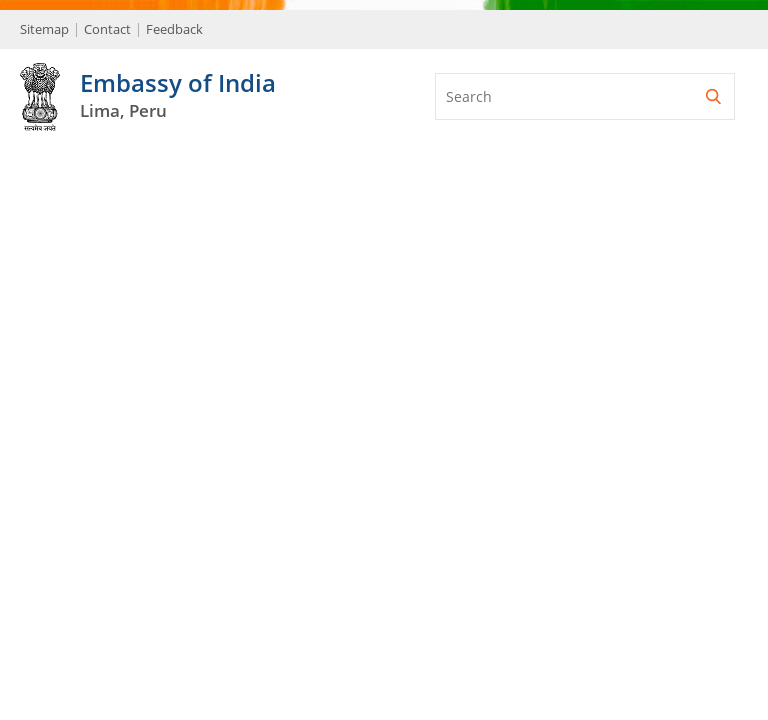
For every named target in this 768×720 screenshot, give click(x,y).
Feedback (174, 29)
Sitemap (44, 29)
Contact (107, 29)
